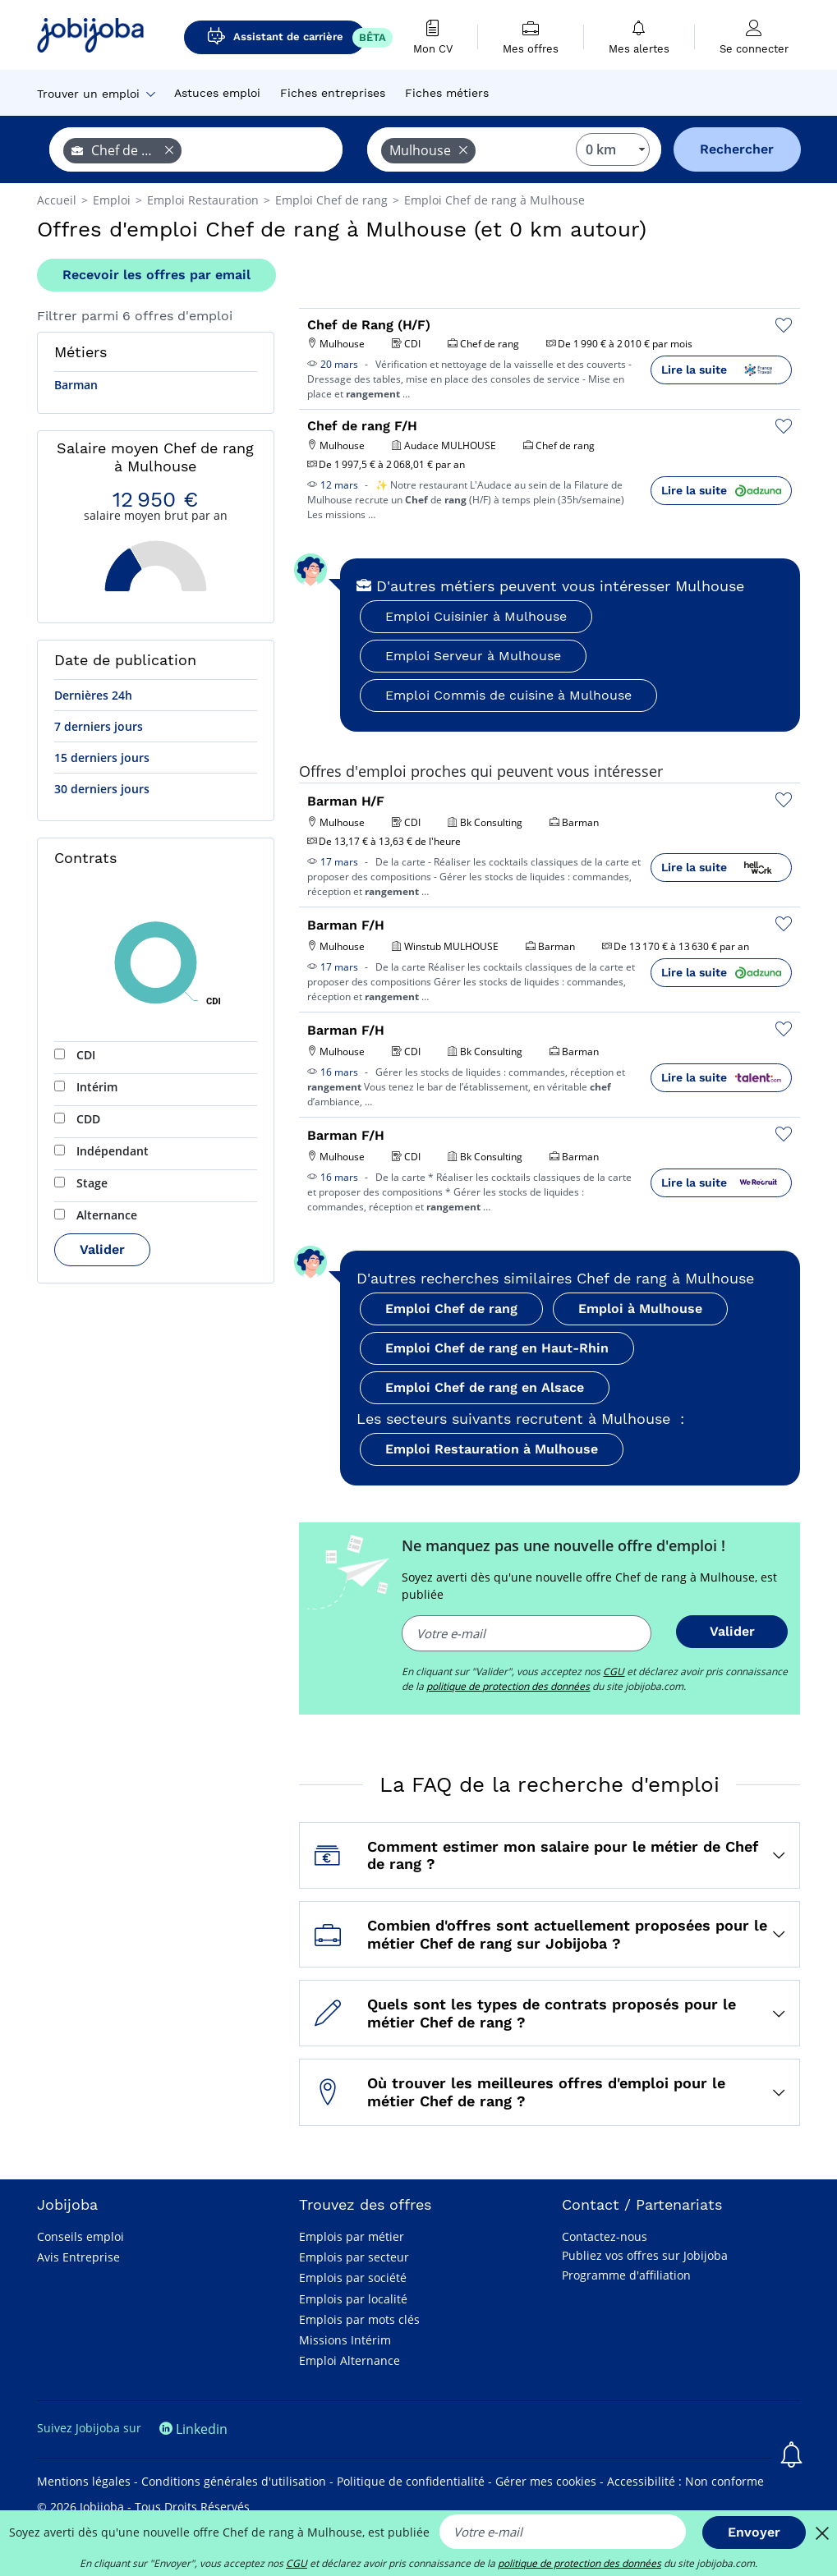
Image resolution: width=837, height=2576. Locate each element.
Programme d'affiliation (626, 2275)
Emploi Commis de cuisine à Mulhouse (508, 695)
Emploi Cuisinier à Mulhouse (476, 616)
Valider (102, 1249)
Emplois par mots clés (359, 2319)
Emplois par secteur (354, 2257)
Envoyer (754, 2532)
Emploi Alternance (349, 2360)
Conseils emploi (80, 2236)
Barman (76, 385)
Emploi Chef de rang (451, 1308)
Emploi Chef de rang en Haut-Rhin (497, 1348)
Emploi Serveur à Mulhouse (473, 656)
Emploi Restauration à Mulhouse (491, 1449)
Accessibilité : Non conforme (685, 2481)
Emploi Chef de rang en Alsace (484, 1387)
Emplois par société (353, 2277)
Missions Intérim (345, 2340)
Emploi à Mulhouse (640, 1308)
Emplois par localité (353, 2299)
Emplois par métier (351, 2236)
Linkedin (193, 2429)
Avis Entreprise (78, 2257)
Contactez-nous (604, 2236)
